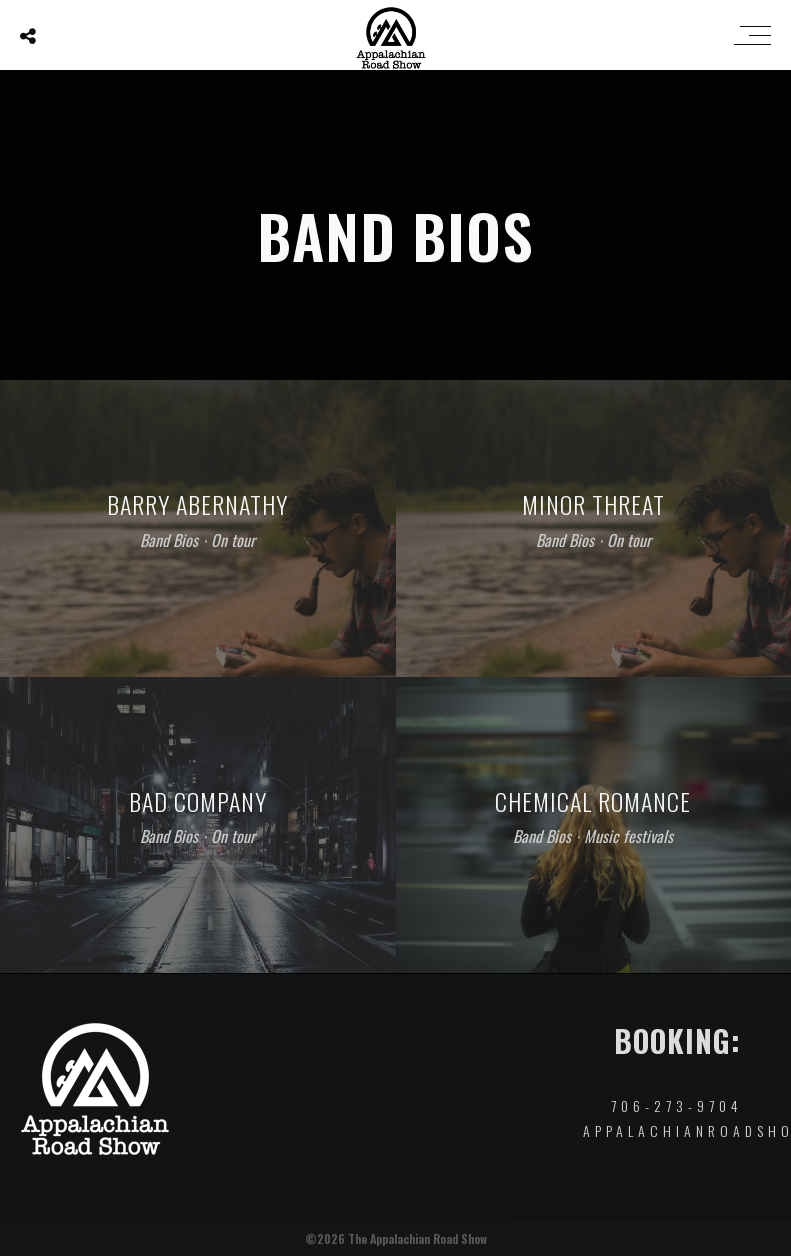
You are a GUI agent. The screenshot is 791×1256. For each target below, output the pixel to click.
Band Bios (169, 540)
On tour (233, 540)
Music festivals (628, 837)
